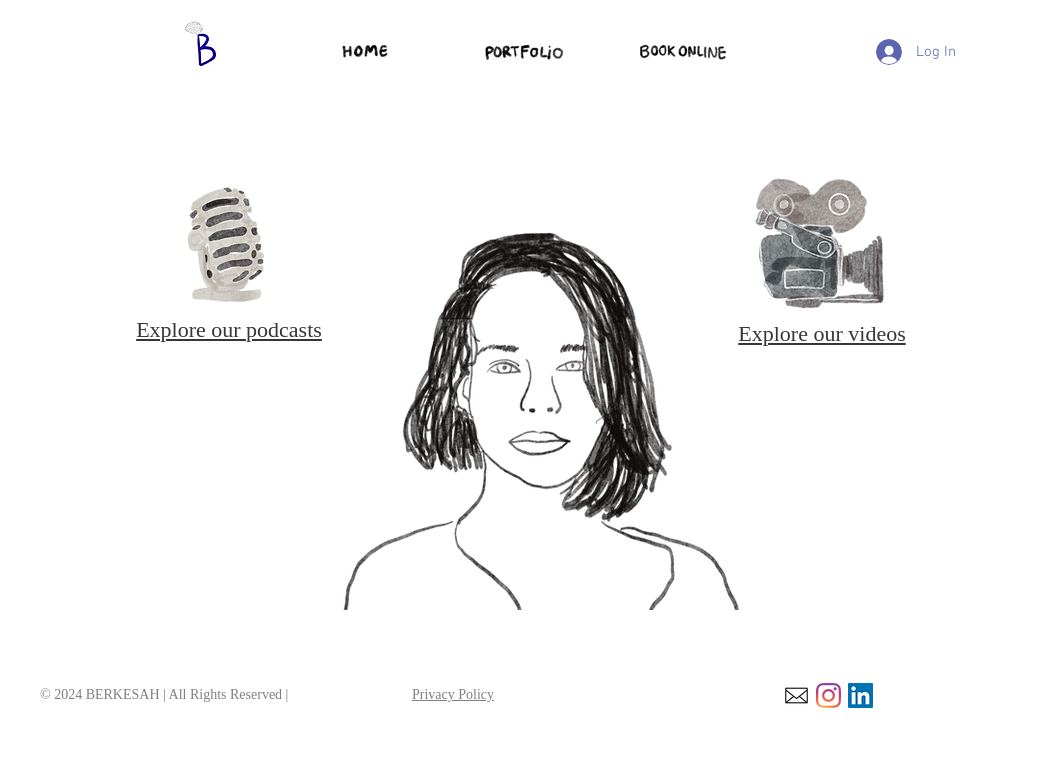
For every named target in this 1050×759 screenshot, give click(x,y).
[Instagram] (828, 695)
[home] (365, 52)
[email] (796, 695)
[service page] (683, 52)
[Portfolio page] (526, 51)
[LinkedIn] (860, 695)
